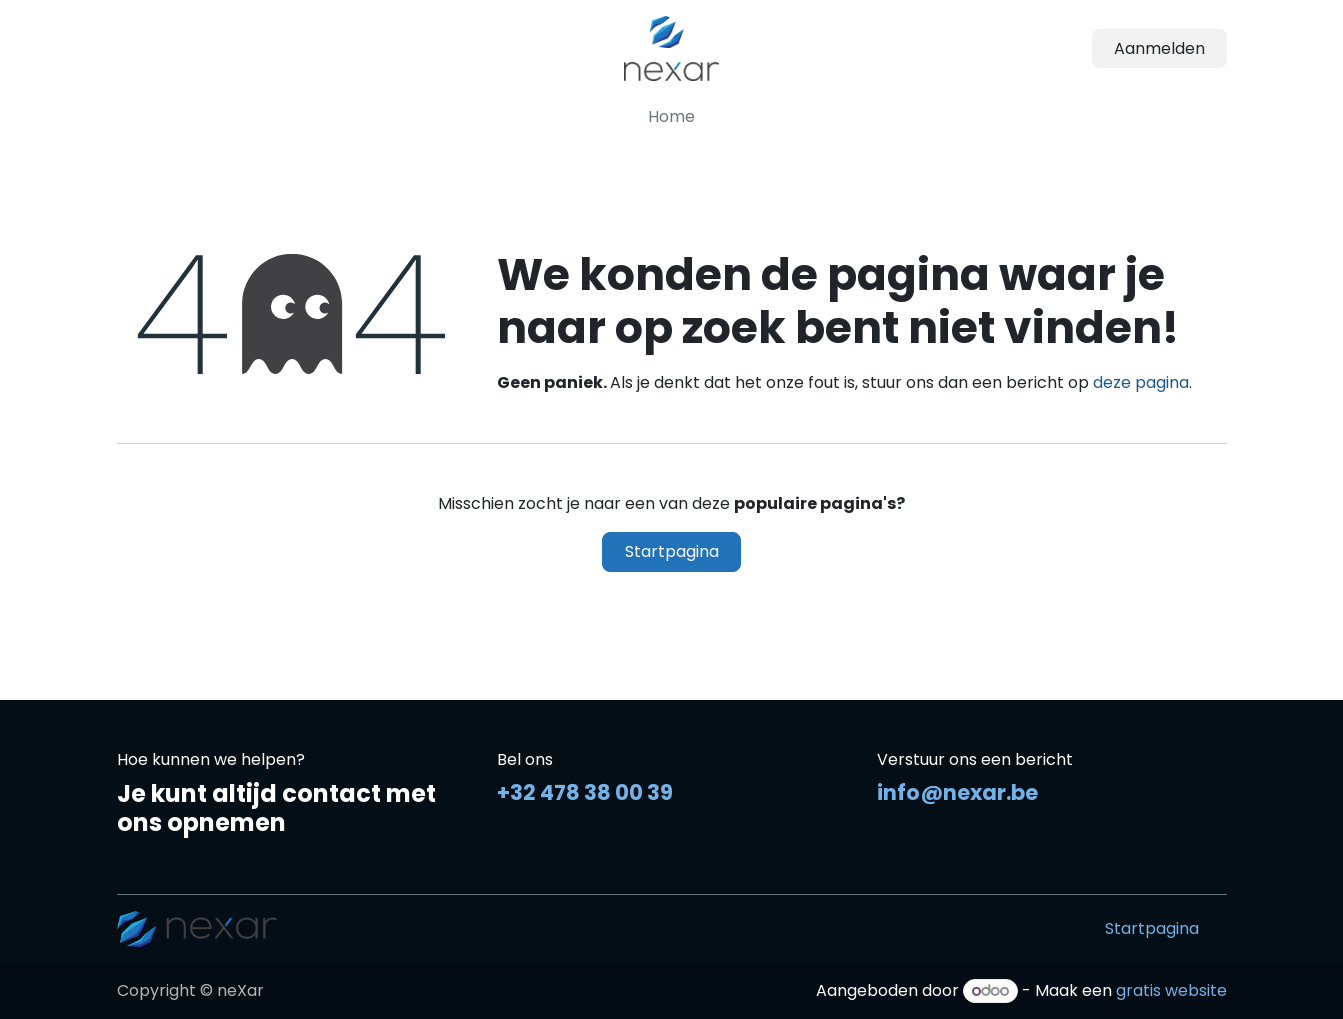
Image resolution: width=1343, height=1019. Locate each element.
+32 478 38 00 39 (585, 792)
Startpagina (672, 551)
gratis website (1171, 990)
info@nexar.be (957, 792)
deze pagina (1141, 382)
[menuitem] (671, 117)
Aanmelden (1159, 48)
